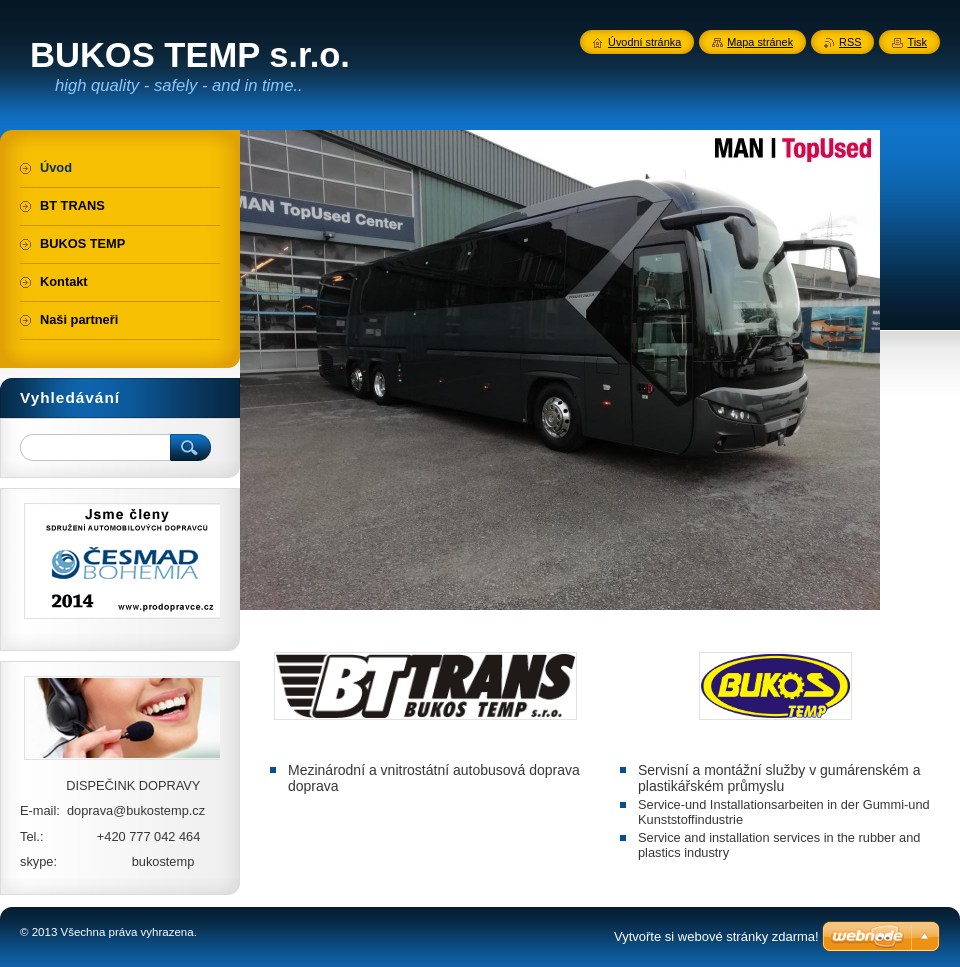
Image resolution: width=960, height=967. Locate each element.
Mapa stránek (760, 42)
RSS (850, 42)
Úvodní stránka (644, 42)
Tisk (917, 42)
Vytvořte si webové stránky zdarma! (716, 936)
